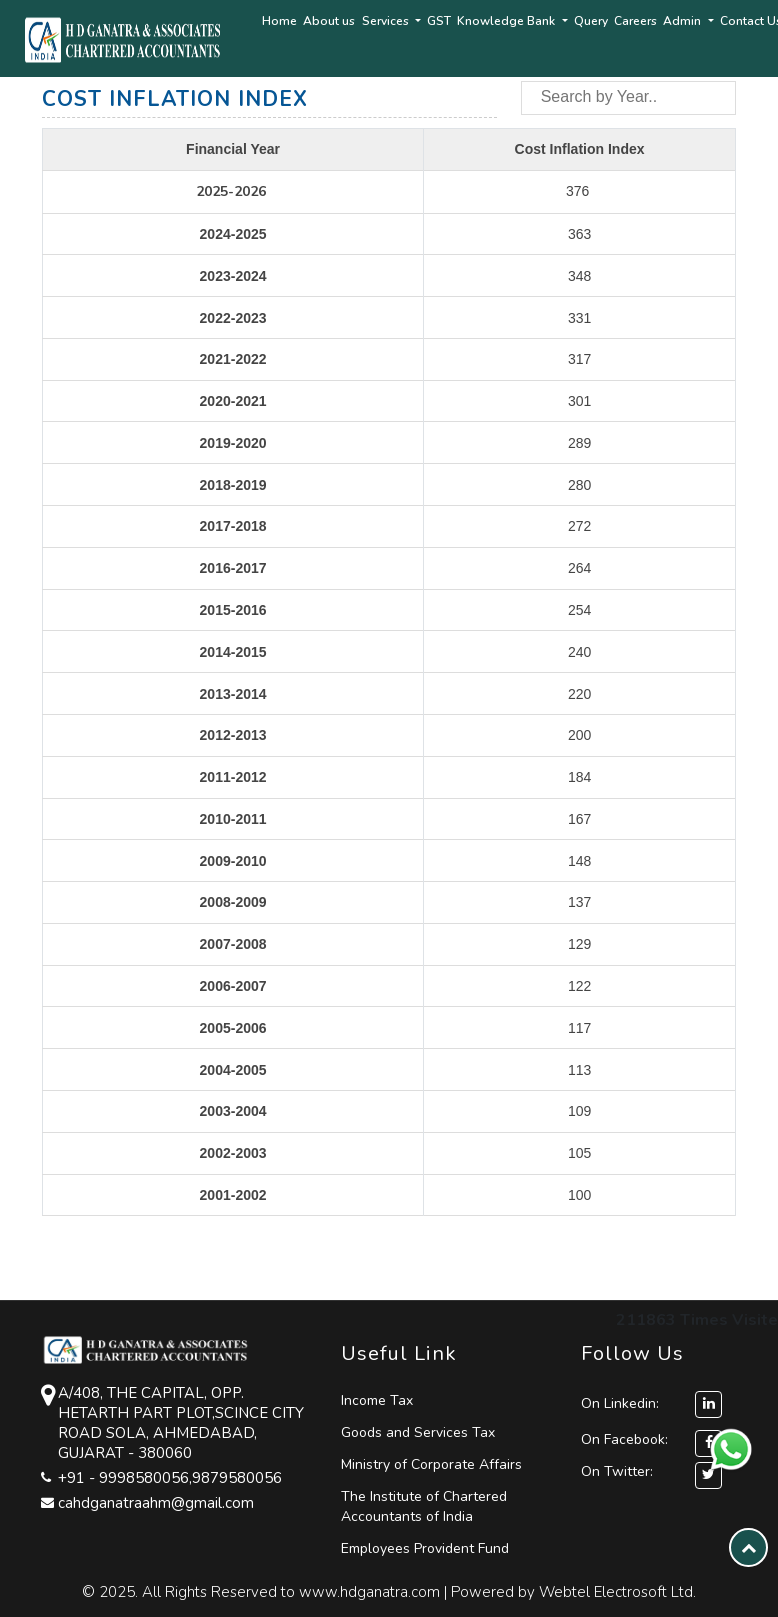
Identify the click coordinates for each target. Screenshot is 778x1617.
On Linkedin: (651, 1403)
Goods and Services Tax (418, 1432)
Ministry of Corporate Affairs (431, 1464)
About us (329, 21)
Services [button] (387, 21)
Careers (635, 21)
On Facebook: (624, 1439)
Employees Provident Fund (425, 1548)
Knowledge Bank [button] (507, 21)
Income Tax (377, 1400)
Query (591, 21)
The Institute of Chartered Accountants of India (424, 1506)
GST (439, 21)
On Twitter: (617, 1471)
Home (279, 21)
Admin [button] (683, 21)
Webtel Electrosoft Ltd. (617, 1592)
